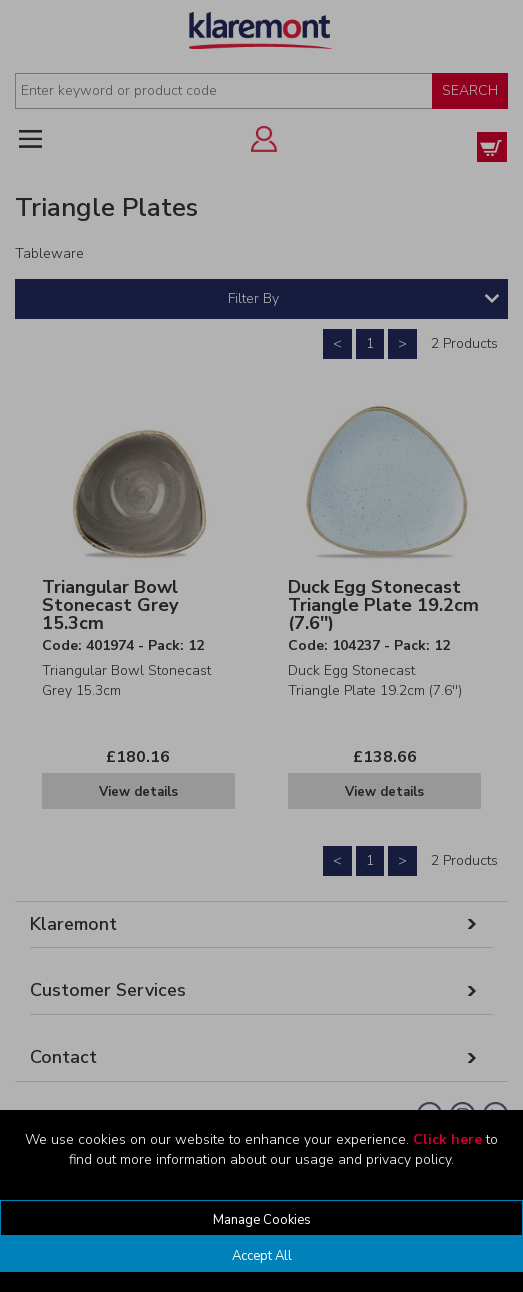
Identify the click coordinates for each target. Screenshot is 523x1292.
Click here (447, 1139)
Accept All (262, 1256)
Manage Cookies (262, 1220)
